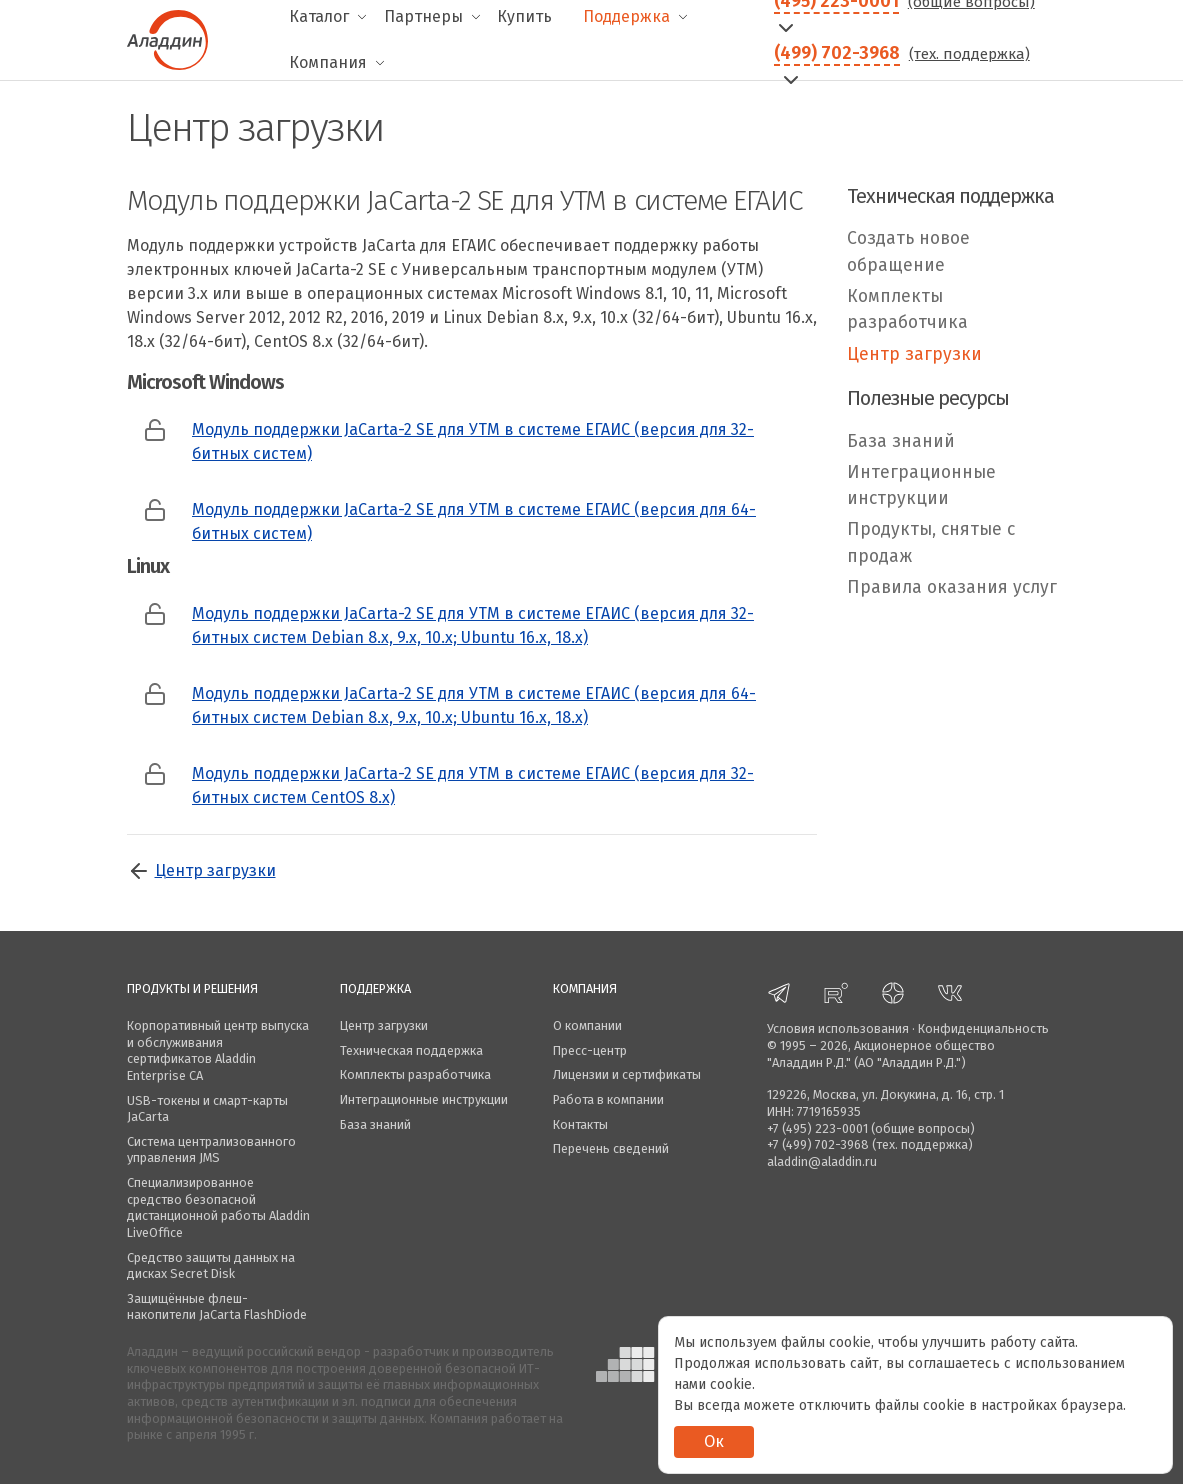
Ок (714, 1441)
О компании (587, 1025)
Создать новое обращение (908, 251)
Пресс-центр (590, 1050)
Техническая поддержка (411, 1050)
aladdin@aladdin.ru (822, 1161)
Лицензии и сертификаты (627, 1074)
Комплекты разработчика (907, 309)
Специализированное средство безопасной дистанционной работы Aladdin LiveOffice (218, 1207)
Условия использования (838, 1028)
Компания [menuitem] (328, 62)
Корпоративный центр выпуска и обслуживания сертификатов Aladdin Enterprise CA (218, 1050)
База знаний (901, 441)
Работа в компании (608, 1099)
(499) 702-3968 (837, 53)
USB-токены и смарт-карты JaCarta (207, 1109)
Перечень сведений (611, 1148)
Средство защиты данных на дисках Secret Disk (211, 1266)
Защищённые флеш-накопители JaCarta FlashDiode (217, 1307)
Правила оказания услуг (952, 587)
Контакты (580, 1124)
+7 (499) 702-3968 (818, 1144)
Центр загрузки (215, 870)
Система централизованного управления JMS (211, 1150)
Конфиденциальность (983, 1028)
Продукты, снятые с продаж (931, 542)
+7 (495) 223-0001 (817, 1128)
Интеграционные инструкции (921, 485)
